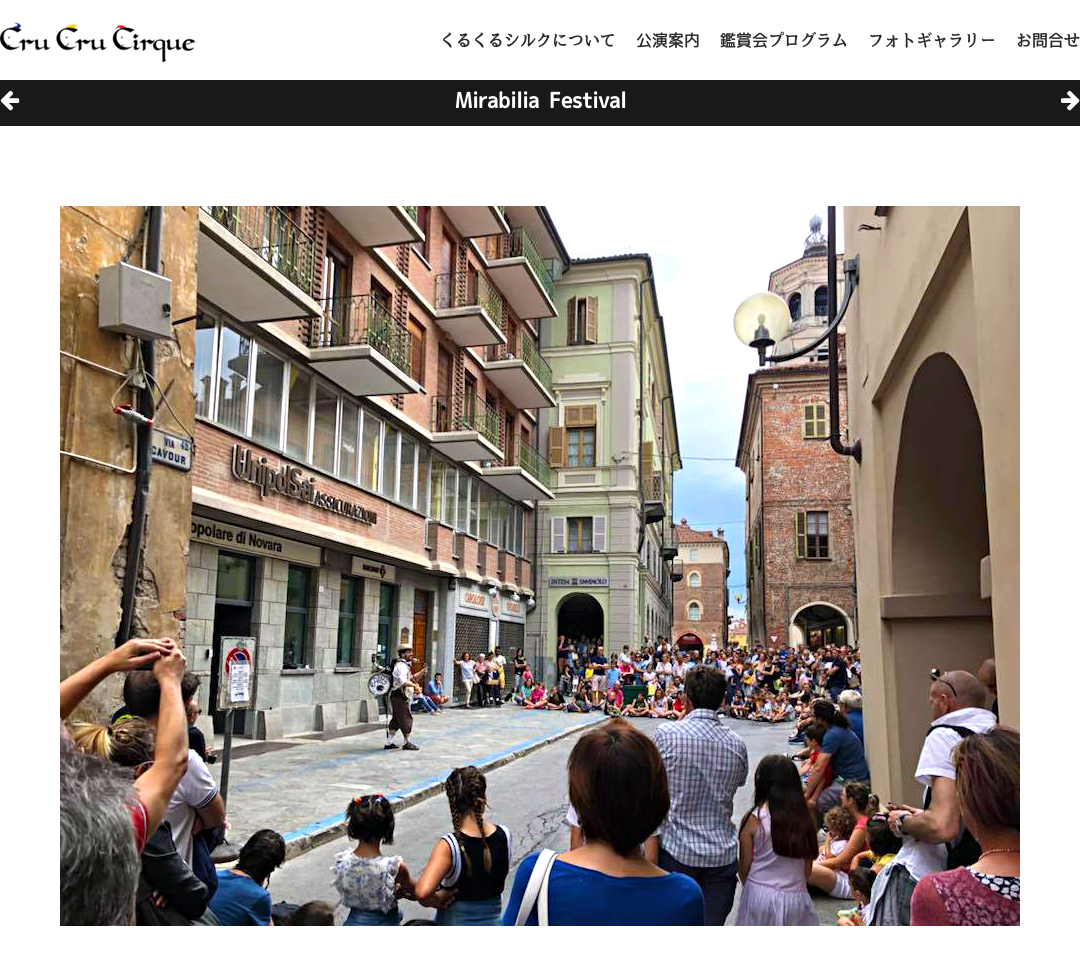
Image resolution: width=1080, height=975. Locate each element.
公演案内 (668, 40)
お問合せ (1048, 40)
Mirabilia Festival (540, 100)
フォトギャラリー (932, 40)
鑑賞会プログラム (784, 40)
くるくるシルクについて (528, 40)
